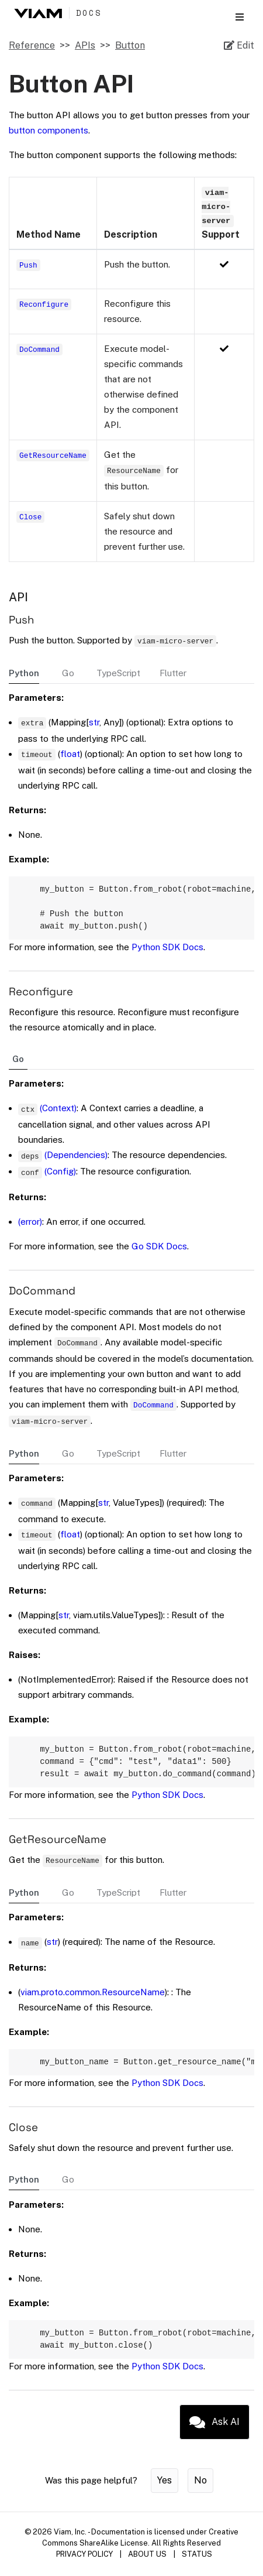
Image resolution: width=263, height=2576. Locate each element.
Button (130, 45)
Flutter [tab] (173, 673)
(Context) (58, 1113)
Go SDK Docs (159, 1251)
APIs (85, 45)
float (70, 754)
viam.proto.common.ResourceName (92, 2000)
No (200, 2492)
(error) (30, 1226)
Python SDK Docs (167, 952)
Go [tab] (68, 673)
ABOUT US (147, 2565)
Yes (164, 2492)
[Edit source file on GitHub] (239, 46)
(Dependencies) (76, 1159)
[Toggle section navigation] (239, 17)
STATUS (197, 2565)
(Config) (60, 1176)
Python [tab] (24, 673)
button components (48, 130)
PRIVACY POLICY (84, 2565)
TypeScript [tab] (118, 673)
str (94, 722)
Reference (32, 45)
